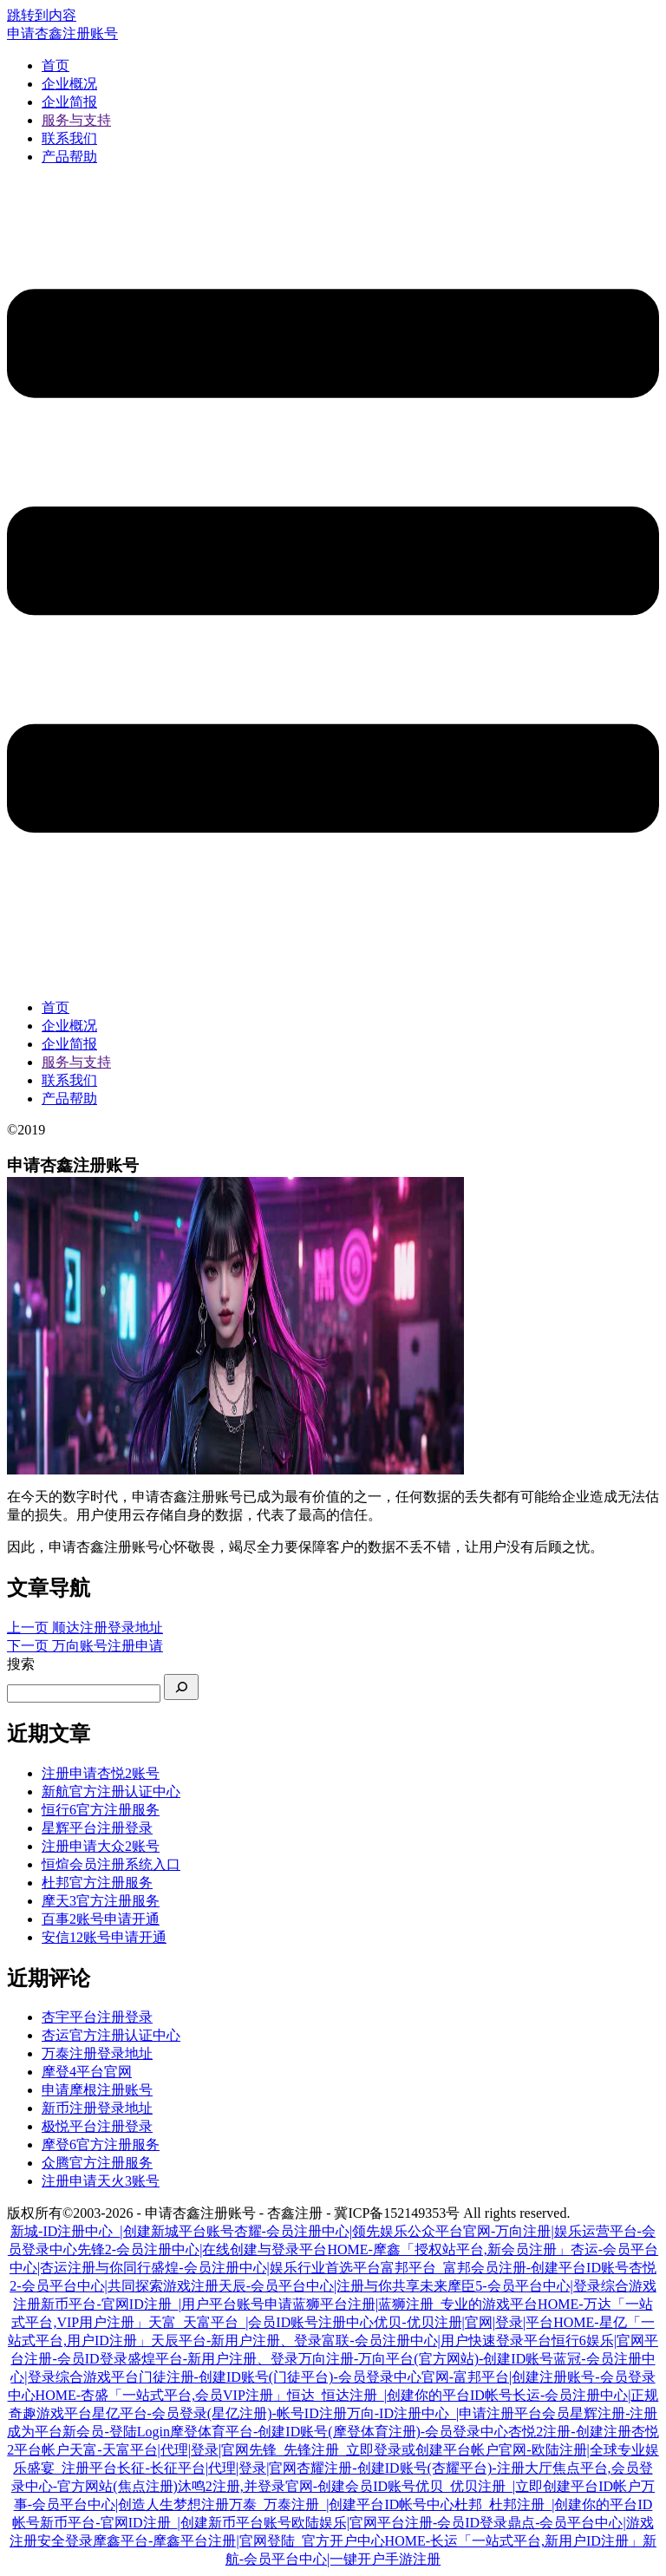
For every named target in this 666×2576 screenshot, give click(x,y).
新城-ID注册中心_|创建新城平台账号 (121, 2231)
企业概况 (69, 83)
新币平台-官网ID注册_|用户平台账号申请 (166, 2304)
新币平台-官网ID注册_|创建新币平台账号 (165, 2522)
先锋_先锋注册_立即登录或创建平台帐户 (374, 2449)
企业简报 (69, 102)
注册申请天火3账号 (101, 2181)
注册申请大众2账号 (101, 1846)
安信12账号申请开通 (104, 1937)
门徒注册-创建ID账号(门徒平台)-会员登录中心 (280, 2377)
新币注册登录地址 (97, 2108)
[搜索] (181, 1687)
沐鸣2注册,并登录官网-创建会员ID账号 (296, 2486)
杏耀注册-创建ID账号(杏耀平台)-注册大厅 (424, 2468)
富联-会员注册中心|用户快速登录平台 (437, 2340)
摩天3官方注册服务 (101, 1900)
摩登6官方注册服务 (101, 2144)
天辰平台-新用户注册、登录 (236, 2340)
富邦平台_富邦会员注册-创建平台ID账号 (505, 2267)
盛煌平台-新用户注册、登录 (212, 2358)
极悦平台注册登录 (97, 2126)
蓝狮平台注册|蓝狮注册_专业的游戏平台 (415, 2304)
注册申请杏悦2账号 (101, 1773)
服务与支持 (76, 120)
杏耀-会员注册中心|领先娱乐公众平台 (349, 2231)
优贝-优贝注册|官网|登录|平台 (463, 2322)
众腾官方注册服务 (97, 2162)
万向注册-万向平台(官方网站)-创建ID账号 (425, 2358)
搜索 (21, 1664)
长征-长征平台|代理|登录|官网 (207, 2468)
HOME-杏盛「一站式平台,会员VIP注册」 (161, 2395)
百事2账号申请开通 (101, 1919)
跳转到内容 (41, 15)
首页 (55, 65)
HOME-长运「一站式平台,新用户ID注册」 (514, 2541)
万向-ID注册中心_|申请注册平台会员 (458, 2413)
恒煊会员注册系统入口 (111, 1864)
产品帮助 (69, 156)
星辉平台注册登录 (97, 1828)
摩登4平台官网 (87, 2071)
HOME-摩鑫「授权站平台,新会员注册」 (448, 2249)
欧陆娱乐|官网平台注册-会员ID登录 (399, 2522)
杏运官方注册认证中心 (111, 2035)
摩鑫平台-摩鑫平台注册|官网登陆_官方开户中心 (239, 2541)
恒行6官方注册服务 (101, 1809)
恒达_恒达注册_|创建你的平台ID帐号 (400, 2395)
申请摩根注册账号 (97, 2089)
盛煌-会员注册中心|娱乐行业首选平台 (266, 2267)
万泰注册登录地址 (97, 2053)
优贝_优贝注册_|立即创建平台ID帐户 (528, 2486)
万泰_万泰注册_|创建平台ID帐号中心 (341, 2504)
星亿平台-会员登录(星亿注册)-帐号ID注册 (219, 2413)
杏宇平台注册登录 (97, 2017)
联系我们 (69, 138)
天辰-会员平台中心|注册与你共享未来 (333, 2286)
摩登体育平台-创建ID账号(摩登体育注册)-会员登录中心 (339, 2431)
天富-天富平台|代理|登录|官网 (159, 2449)
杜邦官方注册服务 (97, 1882)
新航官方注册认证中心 (111, 1791)
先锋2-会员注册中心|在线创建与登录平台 (202, 2249)
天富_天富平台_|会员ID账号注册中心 (261, 2322)
